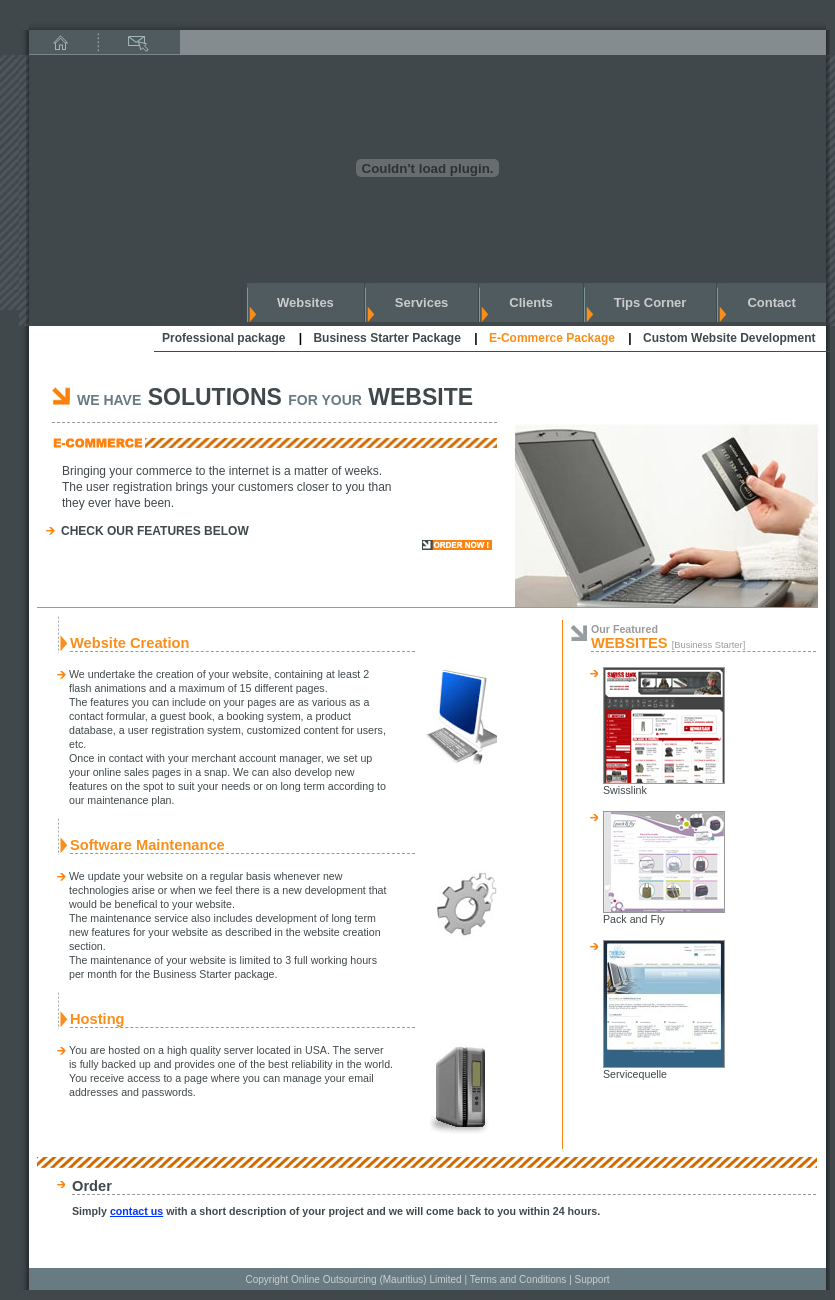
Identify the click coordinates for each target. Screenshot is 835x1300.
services (422, 302)
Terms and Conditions (518, 1279)
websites (305, 302)
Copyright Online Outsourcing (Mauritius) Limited (353, 1279)
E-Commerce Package (552, 338)
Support (592, 1279)
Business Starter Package (386, 338)
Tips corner (650, 302)
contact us (136, 1211)
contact (771, 302)
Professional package (223, 338)
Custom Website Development (729, 338)
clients (530, 302)
